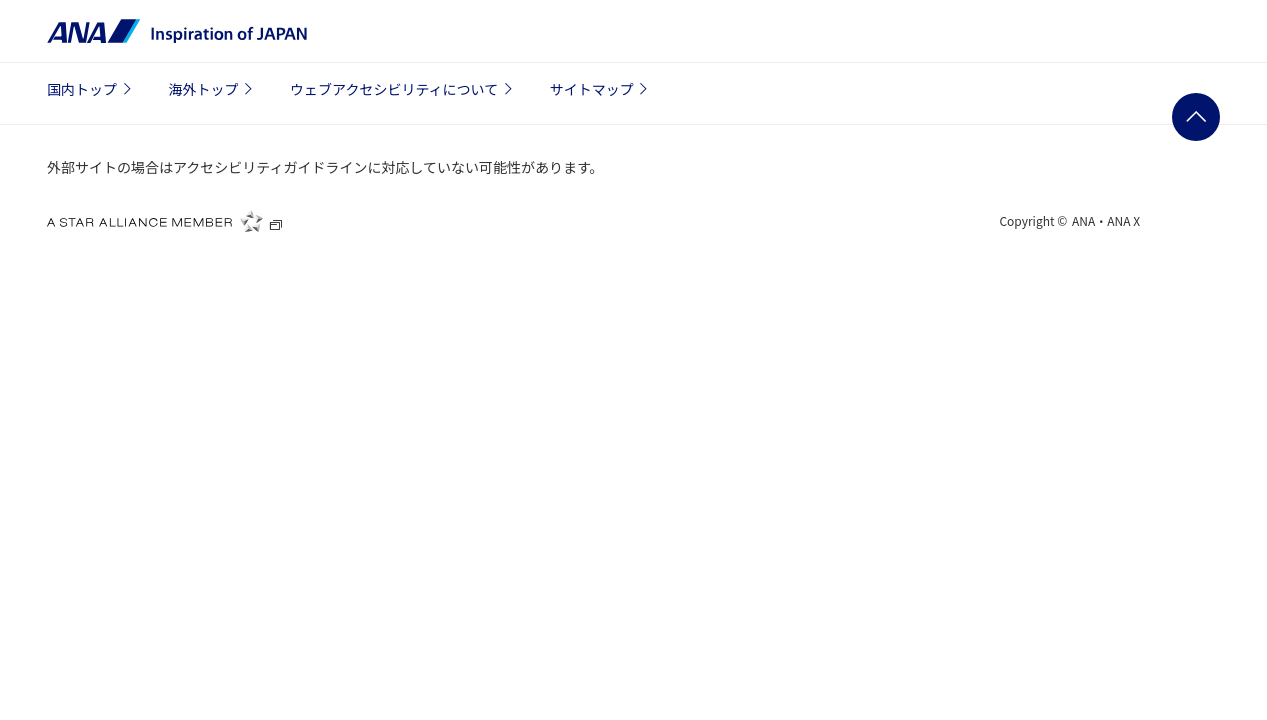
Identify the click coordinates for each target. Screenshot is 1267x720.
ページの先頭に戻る (1196, 117)
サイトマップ (602, 89)
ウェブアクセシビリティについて (404, 89)
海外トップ (214, 89)
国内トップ (92, 89)
